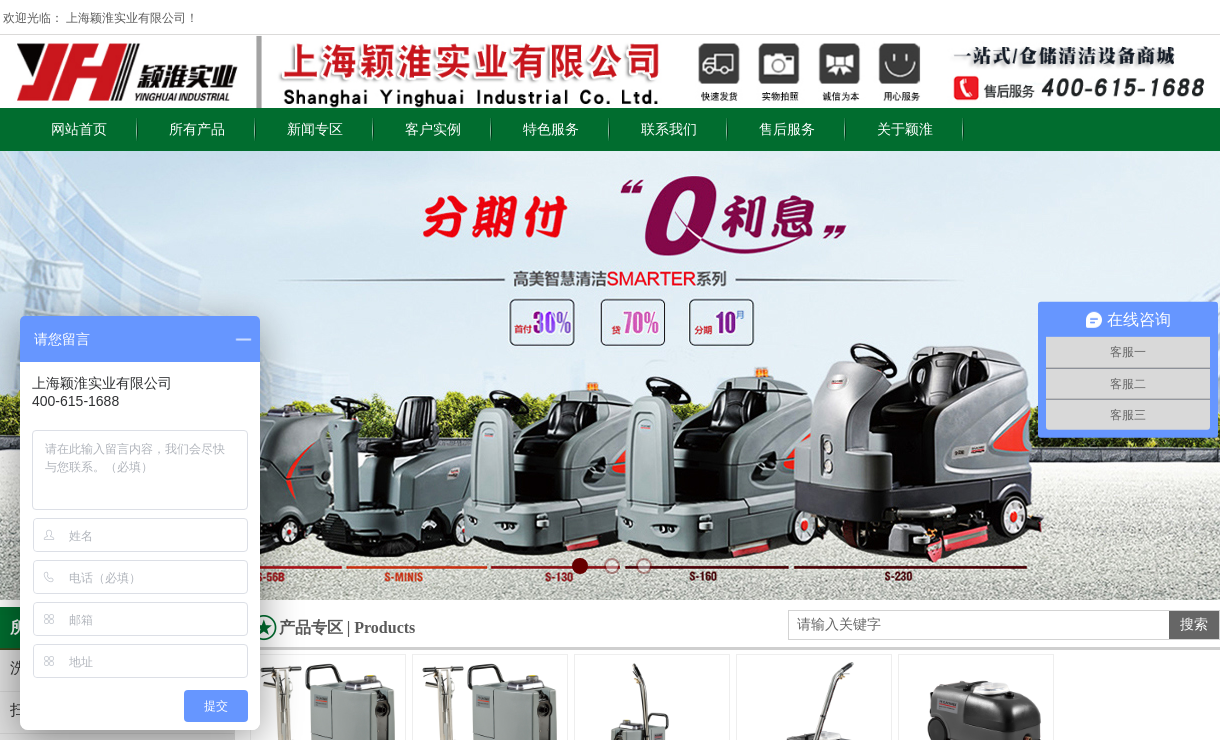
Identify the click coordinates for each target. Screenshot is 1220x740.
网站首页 (79, 129)
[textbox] (979, 625)
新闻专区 (315, 129)
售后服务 (787, 129)
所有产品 (197, 129)
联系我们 (669, 129)
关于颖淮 (905, 129)
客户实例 (433, 129)
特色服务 (551, 129)
